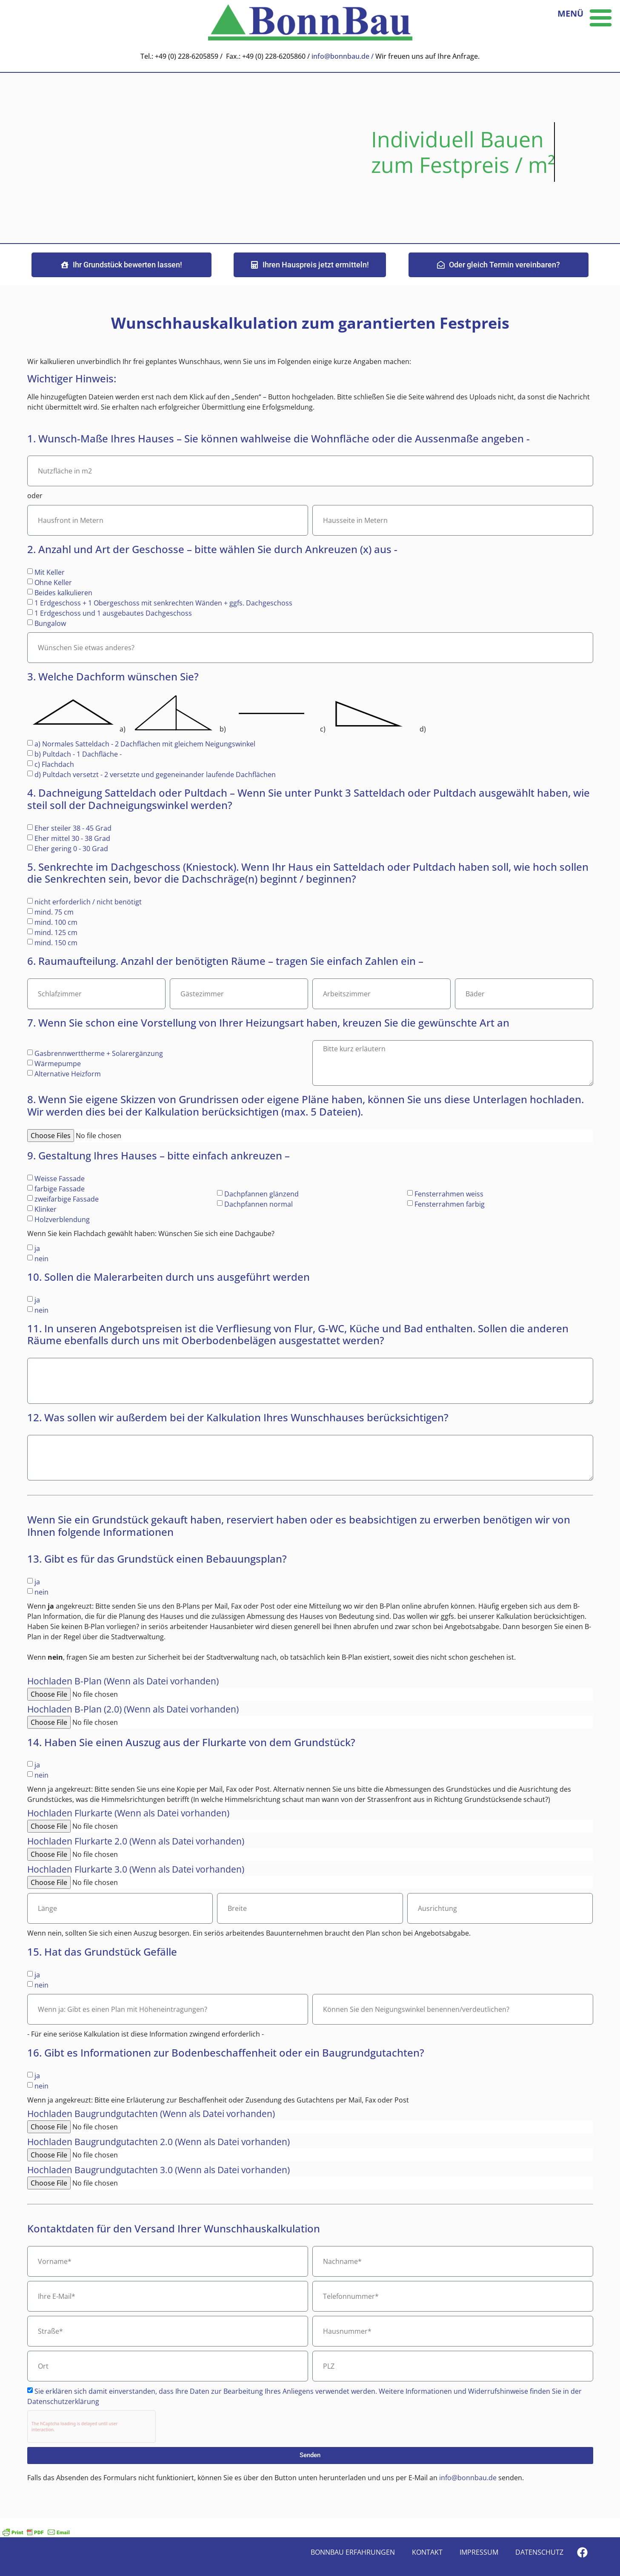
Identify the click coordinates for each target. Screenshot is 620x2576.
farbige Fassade (59, 1188)
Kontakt (427, 2552)
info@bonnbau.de (468, 2477)
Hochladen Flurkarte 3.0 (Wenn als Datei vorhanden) (135, 1870)
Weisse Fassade (59, 1178)
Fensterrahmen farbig (449, 1204)
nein (41, 1258)
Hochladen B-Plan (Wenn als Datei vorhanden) (123, 1682)
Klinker (45, 1209)
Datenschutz (539, 2552)
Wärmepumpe (57, 1063)
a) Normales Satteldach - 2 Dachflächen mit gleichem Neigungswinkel (144, 744)
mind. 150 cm (55, 942)
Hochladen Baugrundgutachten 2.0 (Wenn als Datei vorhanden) (158, 2142)
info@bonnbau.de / (343, 56)
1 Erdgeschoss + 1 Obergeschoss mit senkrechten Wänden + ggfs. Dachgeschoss (163, 603)
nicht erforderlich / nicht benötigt (88, 901)
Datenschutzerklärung (63, 2401)
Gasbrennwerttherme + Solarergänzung (98, 1053)
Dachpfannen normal (258, 1204)
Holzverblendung (62, 1219)
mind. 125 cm (55, 932)
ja (37, 1248)
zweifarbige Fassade (66, 1199)
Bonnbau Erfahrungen (353, 2552)
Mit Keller (49, 572)
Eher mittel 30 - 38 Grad (72, 838)
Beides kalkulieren (63, 592)
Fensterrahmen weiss (448, 1194)
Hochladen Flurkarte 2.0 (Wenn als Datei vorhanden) (135, 1842)
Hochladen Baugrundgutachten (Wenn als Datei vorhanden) (151, 2114)
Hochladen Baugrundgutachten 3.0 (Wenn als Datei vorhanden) (158, 2171)
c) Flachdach (54, 764)
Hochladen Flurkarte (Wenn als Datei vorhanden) (128, 1814)
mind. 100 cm (55, 922)
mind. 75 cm (54, 912)
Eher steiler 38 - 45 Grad (72, 827)
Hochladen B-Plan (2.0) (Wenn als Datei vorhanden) (133, 1710)
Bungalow (50, 623)
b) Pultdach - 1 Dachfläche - (78, 754)
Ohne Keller (53, 582)
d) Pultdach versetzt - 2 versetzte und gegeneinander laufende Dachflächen (155, 774)
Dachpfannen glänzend (261, 1194)
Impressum (479, 2552)
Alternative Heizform (67, 1073)
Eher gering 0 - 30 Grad (71, 848)
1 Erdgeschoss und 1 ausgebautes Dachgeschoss (113, 613)
